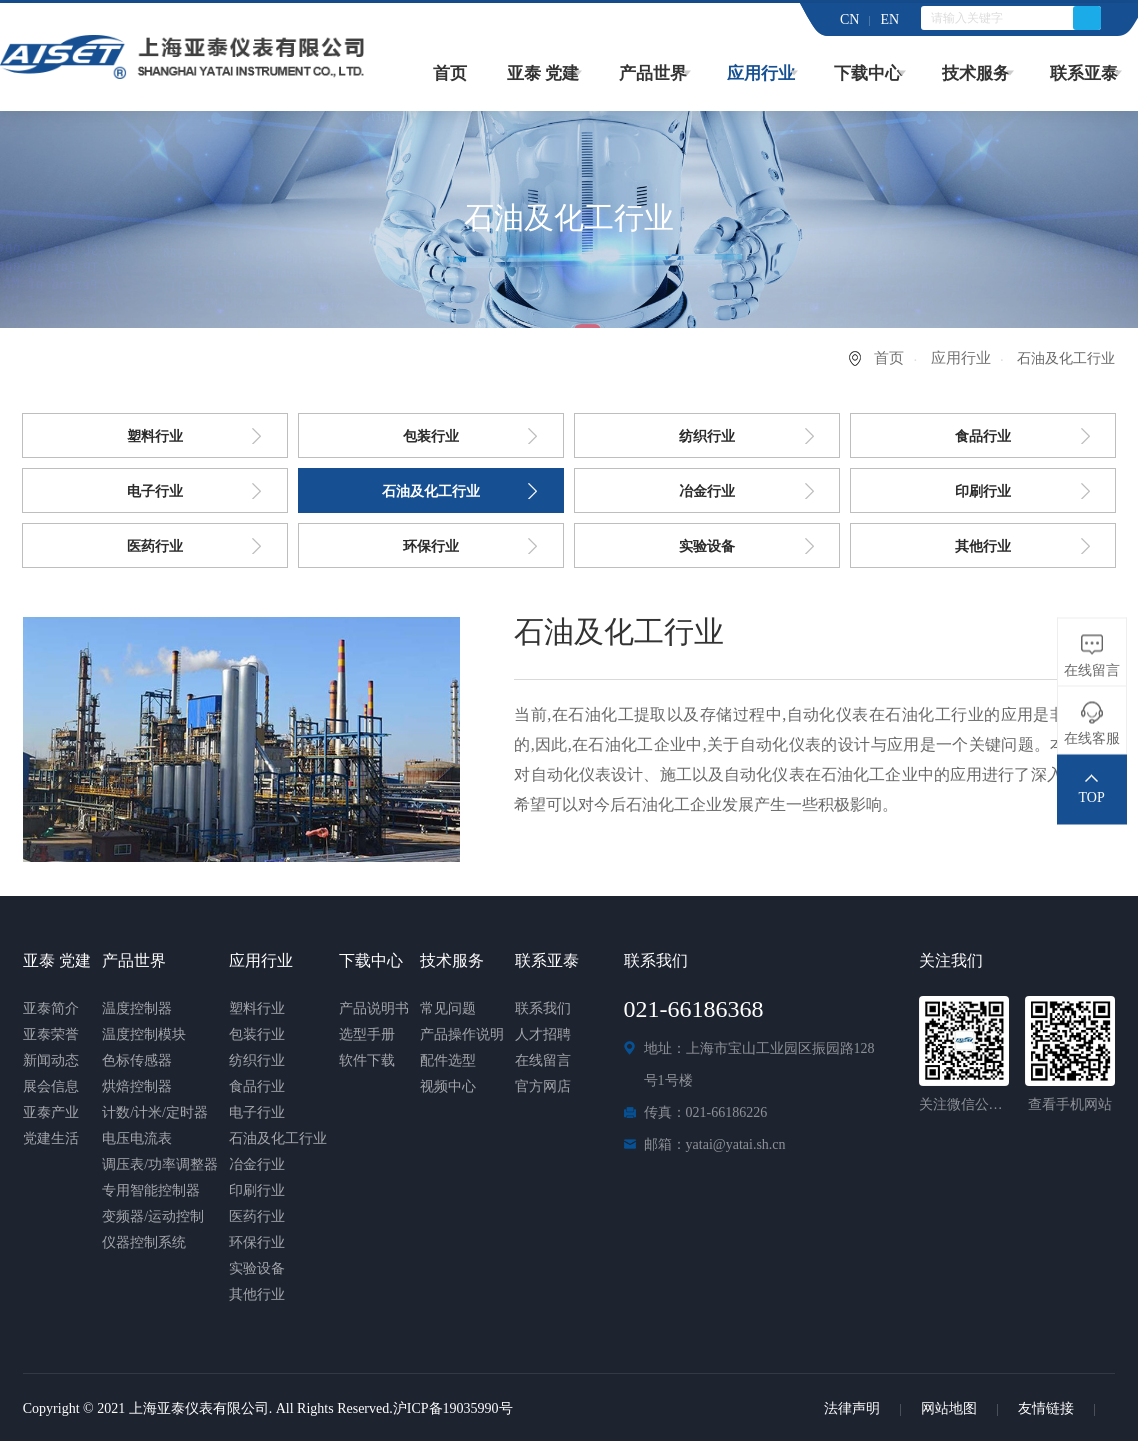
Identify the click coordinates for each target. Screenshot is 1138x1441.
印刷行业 (983, 491)
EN (889, 19)
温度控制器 (137, 1008)
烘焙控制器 (137, 1086)
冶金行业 (707, 491)
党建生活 (51, 1138)
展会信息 (51, 1086)
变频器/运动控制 (153, 1216)
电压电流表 (137, 1138)
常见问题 (448, 1008)
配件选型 (448, 1060)
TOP (1092, 796)
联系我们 (543, 1008)
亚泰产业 (51, 1112)
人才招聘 (543, 1034)
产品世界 (653, 73)
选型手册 (367, 1034)
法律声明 (852, 1408)
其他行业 (983, 546)
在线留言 (543, 1060)
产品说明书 (374, 1008)
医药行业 (155, 546)
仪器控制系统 (144, 1242)
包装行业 (431, 436)
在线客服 (1092, 737)
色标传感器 (137, 1060)
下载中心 (868, 73)
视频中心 (448, 1086)
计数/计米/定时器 (155, 1112)
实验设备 (707, 546)
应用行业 (761, 73)
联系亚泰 (1084, 73)
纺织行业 (707, 436)
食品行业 (983, 436)
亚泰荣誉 (51, 1034)
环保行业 (431, 546)
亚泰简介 (51, 1008)
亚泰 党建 (543, 73)
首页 (450, 73)
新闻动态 (51, 1060)
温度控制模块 (144, 1034)
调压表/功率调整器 (160, 1164)
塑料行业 (155, 436)
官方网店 (543, 1086)
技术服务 (976, 73)
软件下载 (367, 1060)
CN (849, 19)
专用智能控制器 (151, 1190)
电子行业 (155, 491)
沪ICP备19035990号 (453, 1408)
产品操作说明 (462, 1034)
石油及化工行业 (431, 491)
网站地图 (949, 1408)
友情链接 (1046, 1408)
